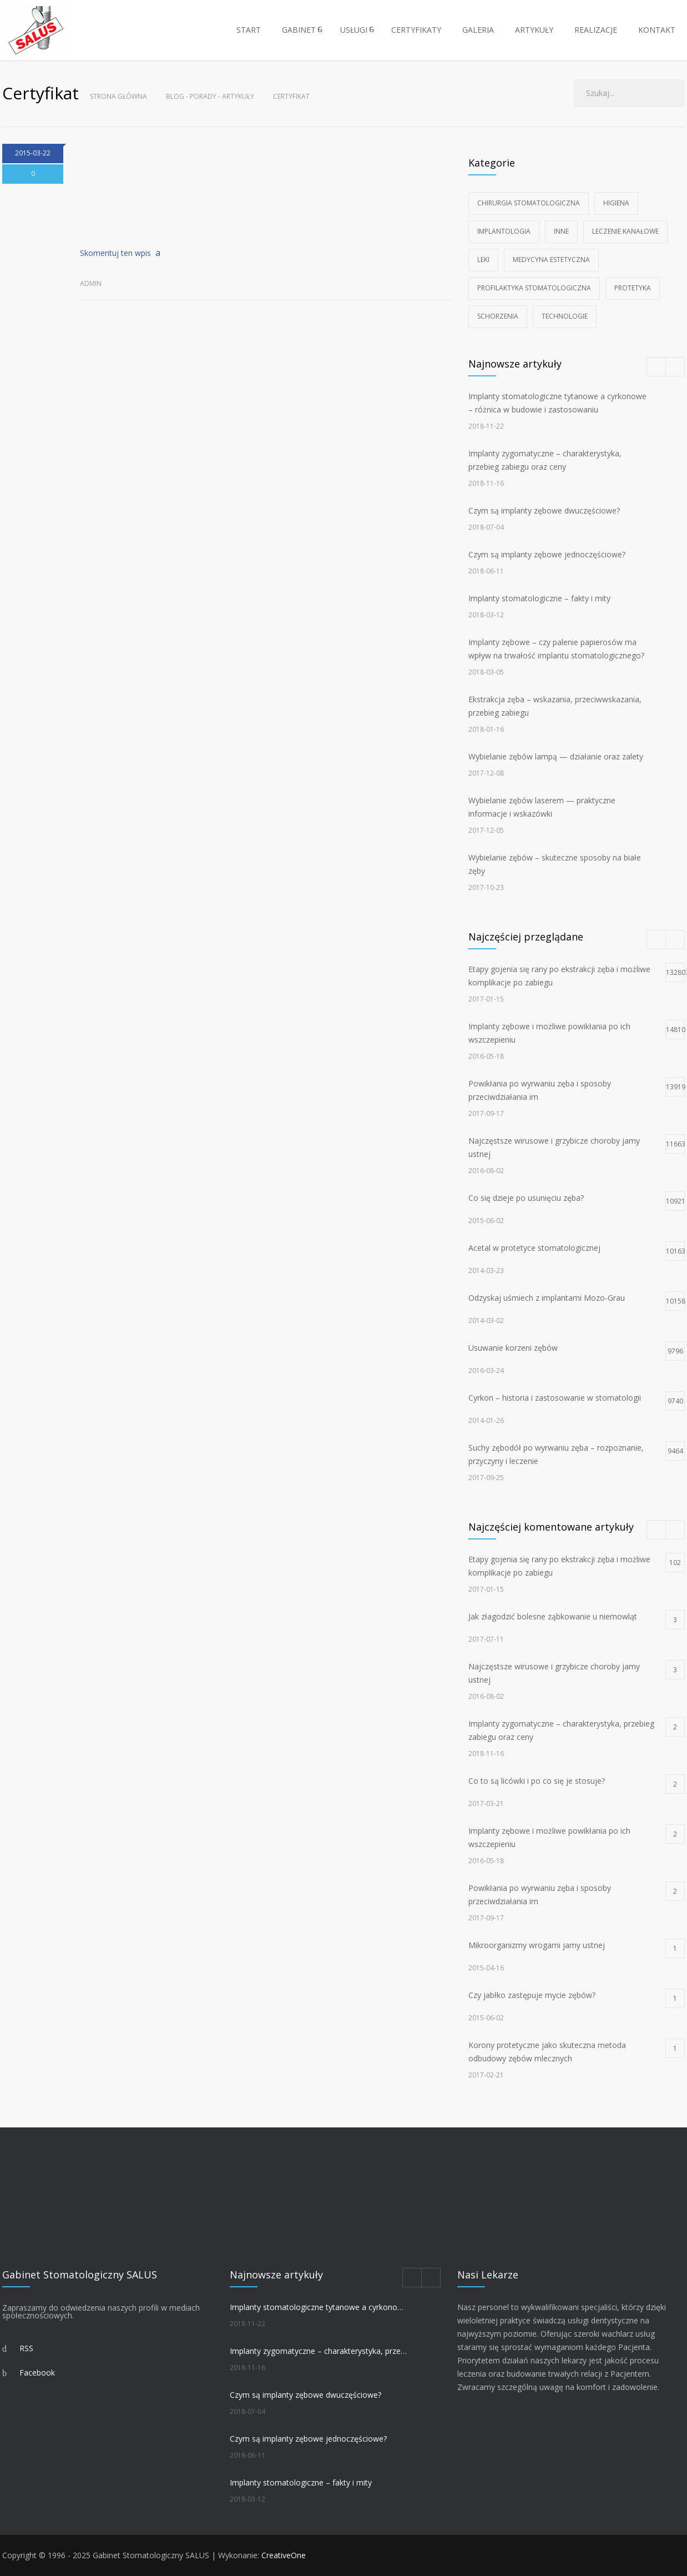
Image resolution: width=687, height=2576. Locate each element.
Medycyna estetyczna (551, 259)
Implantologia (504, 231)
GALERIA (478, 29)
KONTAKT (656, 29)
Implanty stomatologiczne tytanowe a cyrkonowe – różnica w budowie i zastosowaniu (319, 2307)
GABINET (299, 29)
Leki (483, 259)
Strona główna (118, 96)
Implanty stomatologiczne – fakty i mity (539, 598)
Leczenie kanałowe (625, 231)
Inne (561, 231)
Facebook (37, 2372)
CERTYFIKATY (416, 29)
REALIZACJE (595, 29)
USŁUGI (353, 29)
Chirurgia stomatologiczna (528, 203)
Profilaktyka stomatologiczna (534, 288)
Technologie (565, 316)
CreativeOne (283, 2555)
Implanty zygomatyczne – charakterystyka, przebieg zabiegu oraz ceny (319, 2351)
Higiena (616, 203)
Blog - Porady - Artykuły (210, 96)
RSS (26, 2348)
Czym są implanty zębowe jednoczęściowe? (546, 554)
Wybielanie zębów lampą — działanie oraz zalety (555, 756)
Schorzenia (497, 316)
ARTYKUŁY (534, 29)
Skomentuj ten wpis (115, 253)
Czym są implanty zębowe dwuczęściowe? (544, 510)
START (248, 29)
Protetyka (632, 288)
